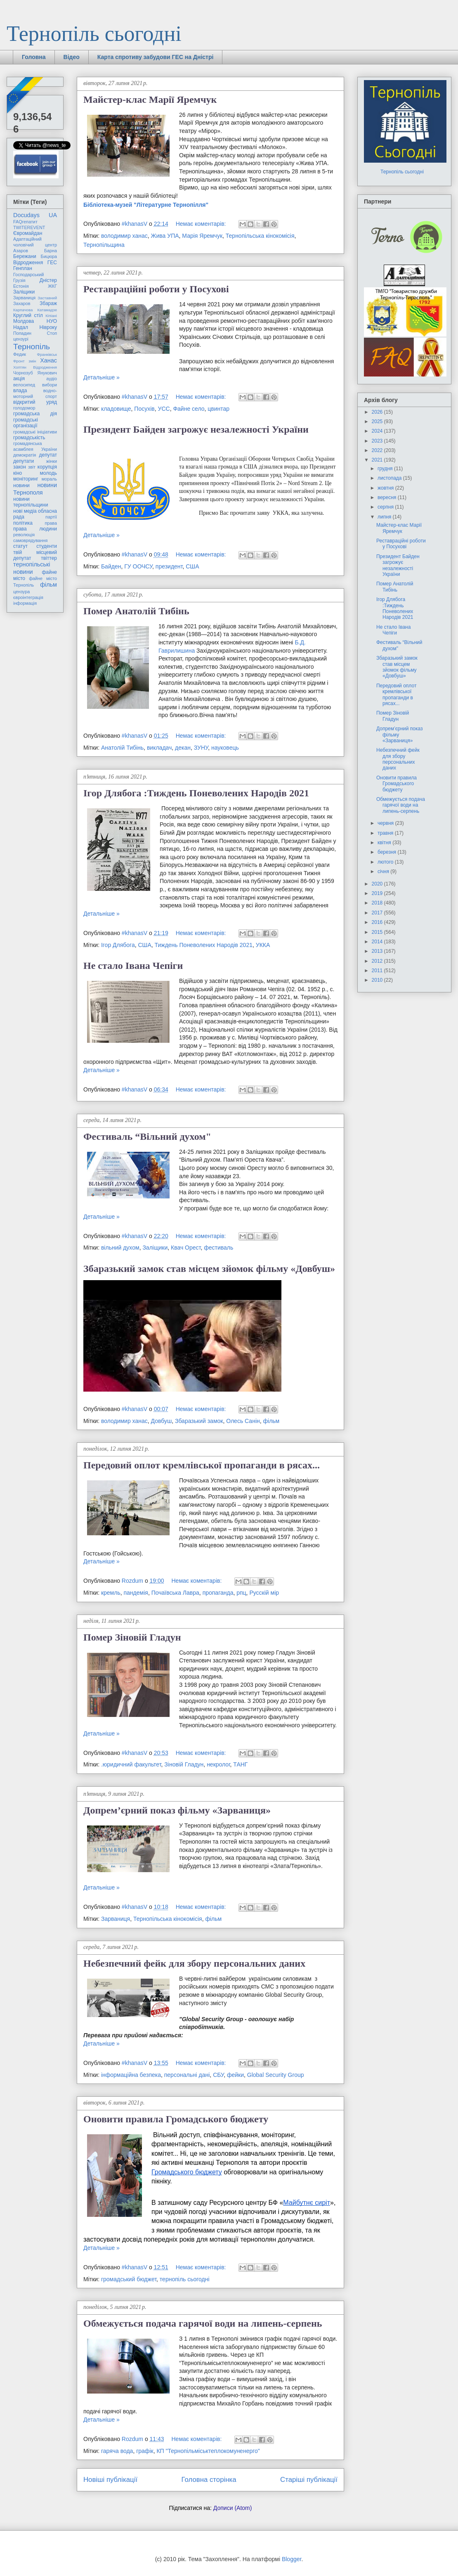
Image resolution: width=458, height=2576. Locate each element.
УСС (164, 408)
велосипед (24, 384)
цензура (21, 591)
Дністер (48, 280)
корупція (47, 467)
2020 (378, 884)
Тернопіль (31, 346)
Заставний (47, 298)
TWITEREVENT (29, 227)
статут (20, 546)
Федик (19, 354)
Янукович (47, 372)
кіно (17, 473)
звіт (31, 466)
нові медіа (25, 511)
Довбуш (161, 1421)
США (192, 566)
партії (51, 516)
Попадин (22, 333)
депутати (23, 461)
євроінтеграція (28, 597)
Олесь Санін (243, 1421)
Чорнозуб (23, 372)
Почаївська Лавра (175, 1592)
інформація (25, 603)
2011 (378, 970)
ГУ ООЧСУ (138, 566)
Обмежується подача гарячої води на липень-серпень (202, 2323)
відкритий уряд (35, 402)
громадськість (29, 437)
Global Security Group (275, 2075)
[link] (145, 204)
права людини (35, 529)
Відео (72, 57)
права (51, 523)
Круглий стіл (28, 315)
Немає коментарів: (202, 223)
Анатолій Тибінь (122, 747)
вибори (49, 384)
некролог (218, 1764)
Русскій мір (264, 1592)
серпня (386, 507)
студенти (46, 546)
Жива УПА (165, 235)
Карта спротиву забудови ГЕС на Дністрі (155, 57)
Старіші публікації (309, 2480)
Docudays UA (35, 215)
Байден (111, 566)
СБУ (218, 2075)
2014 (378, 942)
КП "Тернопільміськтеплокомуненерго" (208, 2451)
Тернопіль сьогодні (94, 33)
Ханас (48, 360)
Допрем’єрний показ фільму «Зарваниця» (177, 1810)
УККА (263, 945)
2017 (378, 913)
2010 (378, 980)
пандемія (136, 1592)
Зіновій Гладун (183, 1764)
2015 (378, 932)
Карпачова (23, 310)
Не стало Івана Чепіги (133, 965)
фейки (235, 2075)
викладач (159, 747)
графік (144, 2451)
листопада (390, 478)
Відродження (28, 262)
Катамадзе (47, 310)
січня (384, 871)
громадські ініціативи (35, 431)
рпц (241, 1592)
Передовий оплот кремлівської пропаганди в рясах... (201, 1465)
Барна (50, 250)
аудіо (51, 378)
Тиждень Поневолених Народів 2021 (204, 945)
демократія (24, 454)
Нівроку (48, 327)
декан (183, 747)
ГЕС (52, 262)
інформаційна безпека (131, 2075)
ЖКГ (52, 286)
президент (169, 566)
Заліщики (155, 1247)
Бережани (24, 256)
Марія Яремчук (202, 235)
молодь (48, 473)
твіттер (49, 558)
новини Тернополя (35, 488)
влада (20, 390)
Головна (34, 57)
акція (19, 378)
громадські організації (25, 423)
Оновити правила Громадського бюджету (175, 2119)
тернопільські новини (31, 568)
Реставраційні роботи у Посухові (156, 289)
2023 (378, 441)
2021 (378, 460)
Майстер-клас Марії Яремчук (150, 99)
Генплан (22, 268)
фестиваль (218, 1247)
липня (385, 517)
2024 (378, 431)
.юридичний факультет (131, 1764)
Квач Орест (186, 1247)
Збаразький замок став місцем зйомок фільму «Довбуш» (209, 1268)
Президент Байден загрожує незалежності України (196, 429)
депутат (48, 455)
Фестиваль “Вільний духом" (147, 1136)
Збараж (48, 303)
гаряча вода (117, 2451)
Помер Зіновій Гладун (132, 1637)
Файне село (188, 408)
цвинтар (218, 408)
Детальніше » (101, 377)
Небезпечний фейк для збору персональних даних (194, 1963)
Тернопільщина (104, 245)
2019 (378, 893)
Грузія (19, 280)
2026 (378, 412)
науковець (225, 747)
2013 (378, 951)
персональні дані (187, 2075)
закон (19, 467)
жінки (51, 461)
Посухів (144, 408)
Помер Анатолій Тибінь (136, 611)
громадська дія (35, 414)
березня (387, 852)
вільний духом (120, 1247)
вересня (388, 497)
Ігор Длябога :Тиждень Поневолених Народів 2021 (196, 793)
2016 (378, 922)
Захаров (22, 303)
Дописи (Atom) (232, 2508)
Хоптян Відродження (35, 367)
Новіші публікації (110, 2480)
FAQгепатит (25, 221)
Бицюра (49, 256)
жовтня (386, 488)
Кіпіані (51, 315)
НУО (52, 321)
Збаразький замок (199, 1421)
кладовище (116, 408)
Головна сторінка (209, 2480)
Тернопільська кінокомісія (260, 235)
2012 (378, 961)
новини (21, 485)
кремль (110, 1592)
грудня (386, 468)
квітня (385, 842)
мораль (49, 478)
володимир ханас (124, 235)
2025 (378, 421)
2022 (378, 450)
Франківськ (47, 354)
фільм (271, 1421)
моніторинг (25, 479)
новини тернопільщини (30, 502)
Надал (20, 327)
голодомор (24, 407)
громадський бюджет (128, 2279)
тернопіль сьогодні (185, 2279)
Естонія (21, 286)
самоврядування (30, 540)
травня (386, 833)
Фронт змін (24, 361)
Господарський (28, 274)
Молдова (23, 321)
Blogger (291, 2559)
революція (24, 534)
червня (386, 823)
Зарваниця (115, 1918)
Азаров (20, 250)
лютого (386, 862)
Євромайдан (27, 233)
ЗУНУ (201, 747)
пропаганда (218, 1592)
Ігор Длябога (118, 945)
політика (23, 523)
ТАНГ (240, 1764)
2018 (378, 903)
